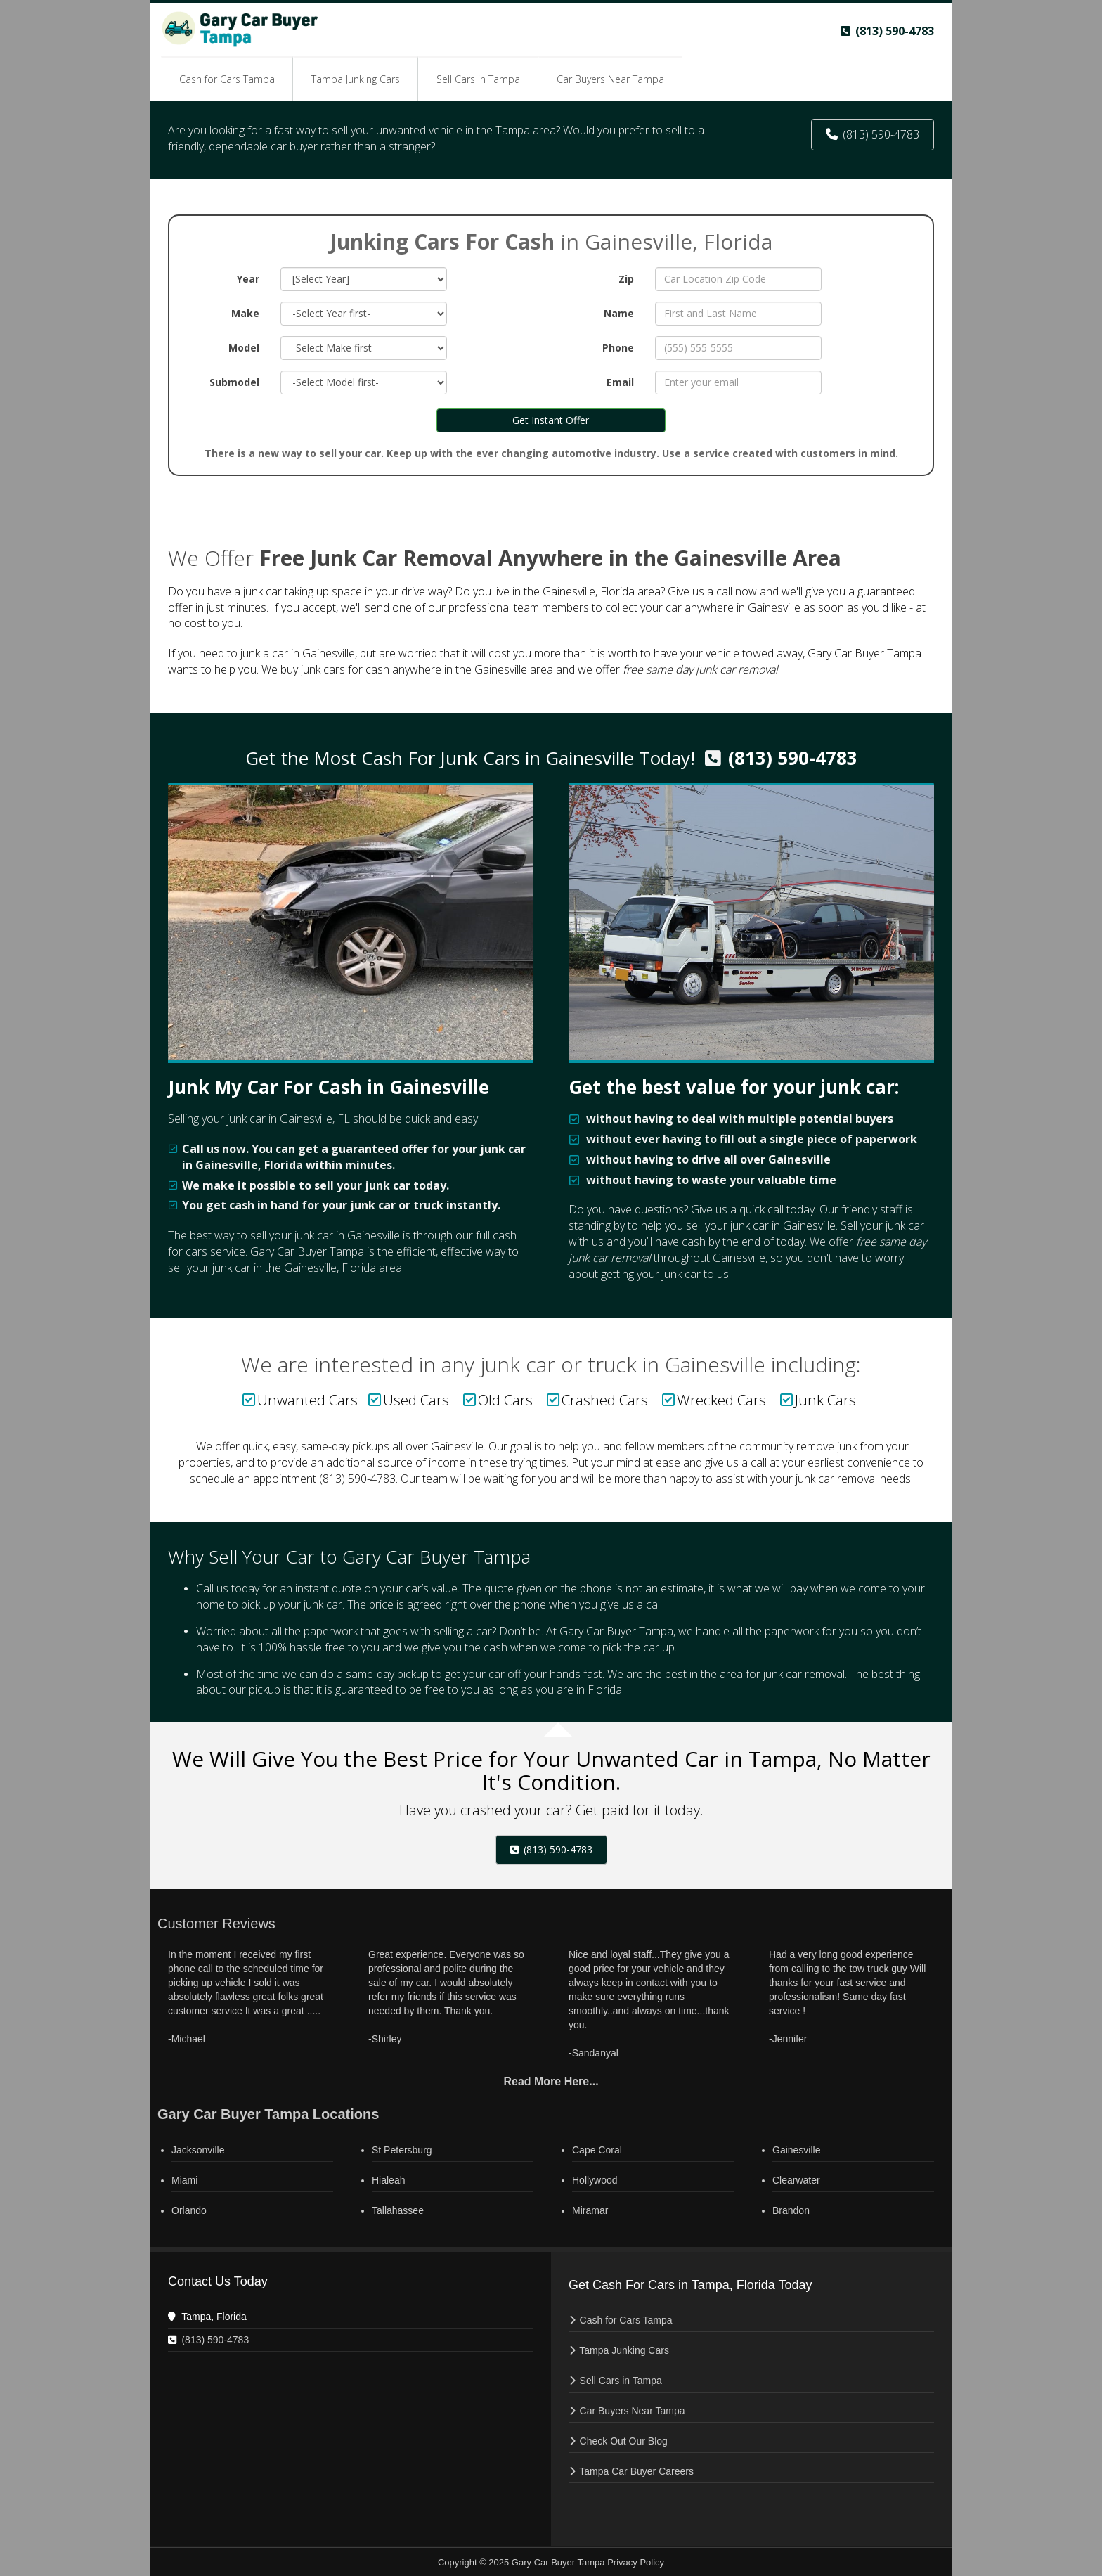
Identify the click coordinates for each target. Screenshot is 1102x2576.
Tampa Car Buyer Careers (636, 2471)
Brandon (791, 2210)
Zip (626, 278)
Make (245, 313)
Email (620, 382)
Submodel (234, 382)
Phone (618, 347)
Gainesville (796, 2150)
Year (248, 278)
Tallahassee (398, 2210)
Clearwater (796, 2180)
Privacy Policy (635, 2562)
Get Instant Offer (550, 420)
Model (243, 347)
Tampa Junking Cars (624, 2350)
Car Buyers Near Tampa (632, 2410)
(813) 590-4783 (792, 758)
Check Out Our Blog (624, 2441)
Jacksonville (197, 2150)
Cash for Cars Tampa (626, 2320)
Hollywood (595, 2180)
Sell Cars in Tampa (621, 2380)
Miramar (590, 2210)
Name (619, 313)
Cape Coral (597, 2150)
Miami (184, 2180)
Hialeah (388, 2180)
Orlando (189, 2210)
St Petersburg (402, 2150)
